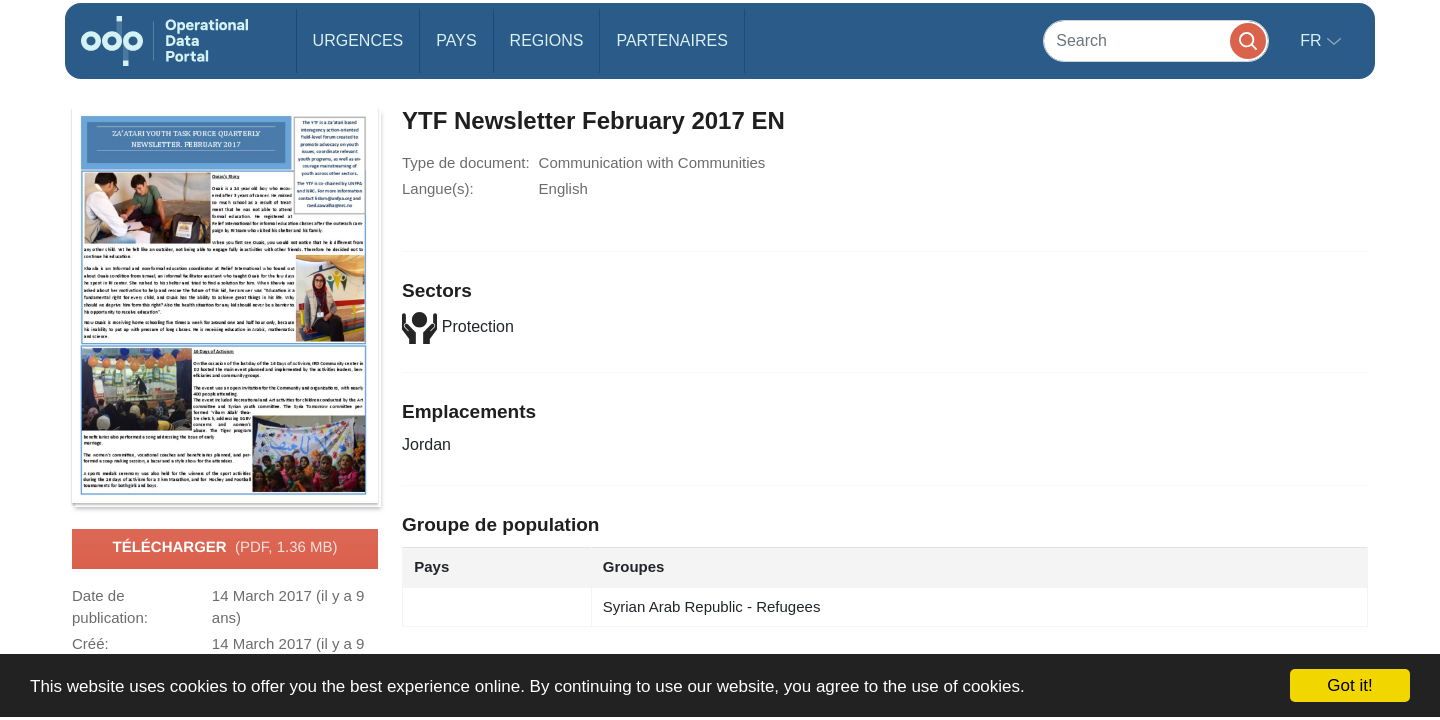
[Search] (1156, 40)
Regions (547, 40)
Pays (456, 40)
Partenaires (671, 40)
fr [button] (1313, 40)
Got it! (1349, 685)
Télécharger (224, 548)
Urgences (358, 40)
